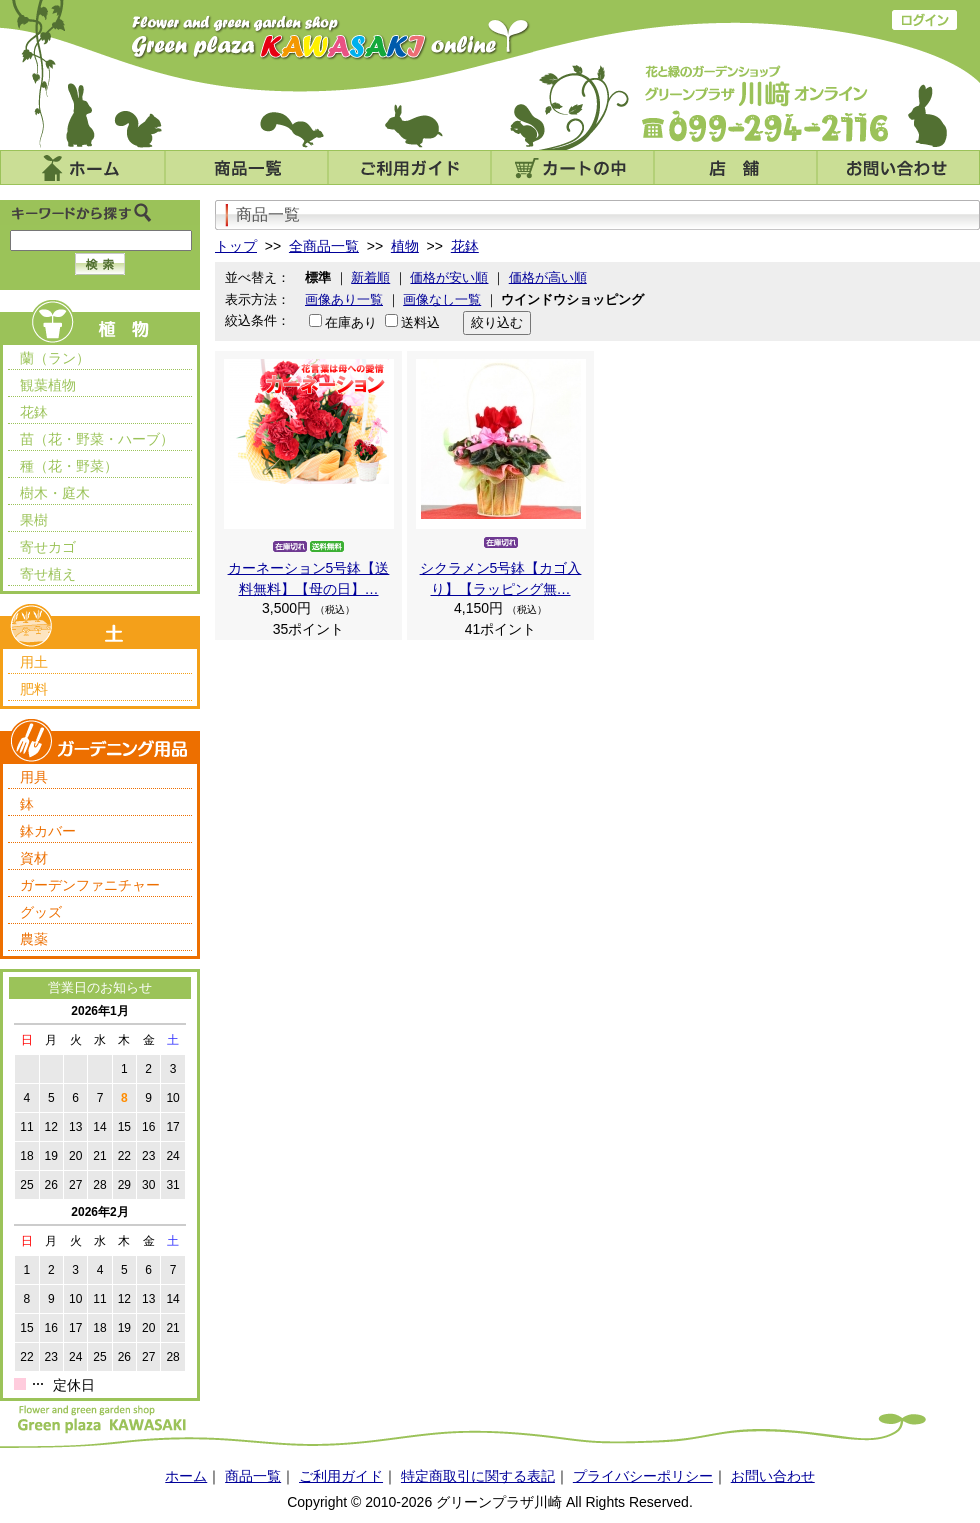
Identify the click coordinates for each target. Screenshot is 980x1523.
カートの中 (572, 167)
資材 (34, 858)
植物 (405, 246)
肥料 (34, 689)
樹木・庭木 (55, 493)
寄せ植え (48, 574)
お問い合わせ (898, 167)
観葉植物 (48, 385)
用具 (34, 777)
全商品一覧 (324, 246)
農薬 (34, 939)
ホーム (82, 167)
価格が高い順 (548, 277)
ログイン (924, 20)
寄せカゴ (48, 547)
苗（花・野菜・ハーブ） (97, 439)
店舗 (735, 167)
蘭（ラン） (55, 358)
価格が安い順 (449, 277)
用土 (34, 662)
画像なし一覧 (442, 299)
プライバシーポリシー (643, 1476)
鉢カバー (48, 831)
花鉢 (34, 412)
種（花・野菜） (69, 466)
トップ (236, 246)
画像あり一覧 (344, 299)
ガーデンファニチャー (90, 885)
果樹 (34, 520)
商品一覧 (246, 167)
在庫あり (351, 322)
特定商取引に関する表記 (478, 1476)
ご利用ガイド (409, 167)
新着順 (370, 277)
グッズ (41, 912)
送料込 (420, 322)
